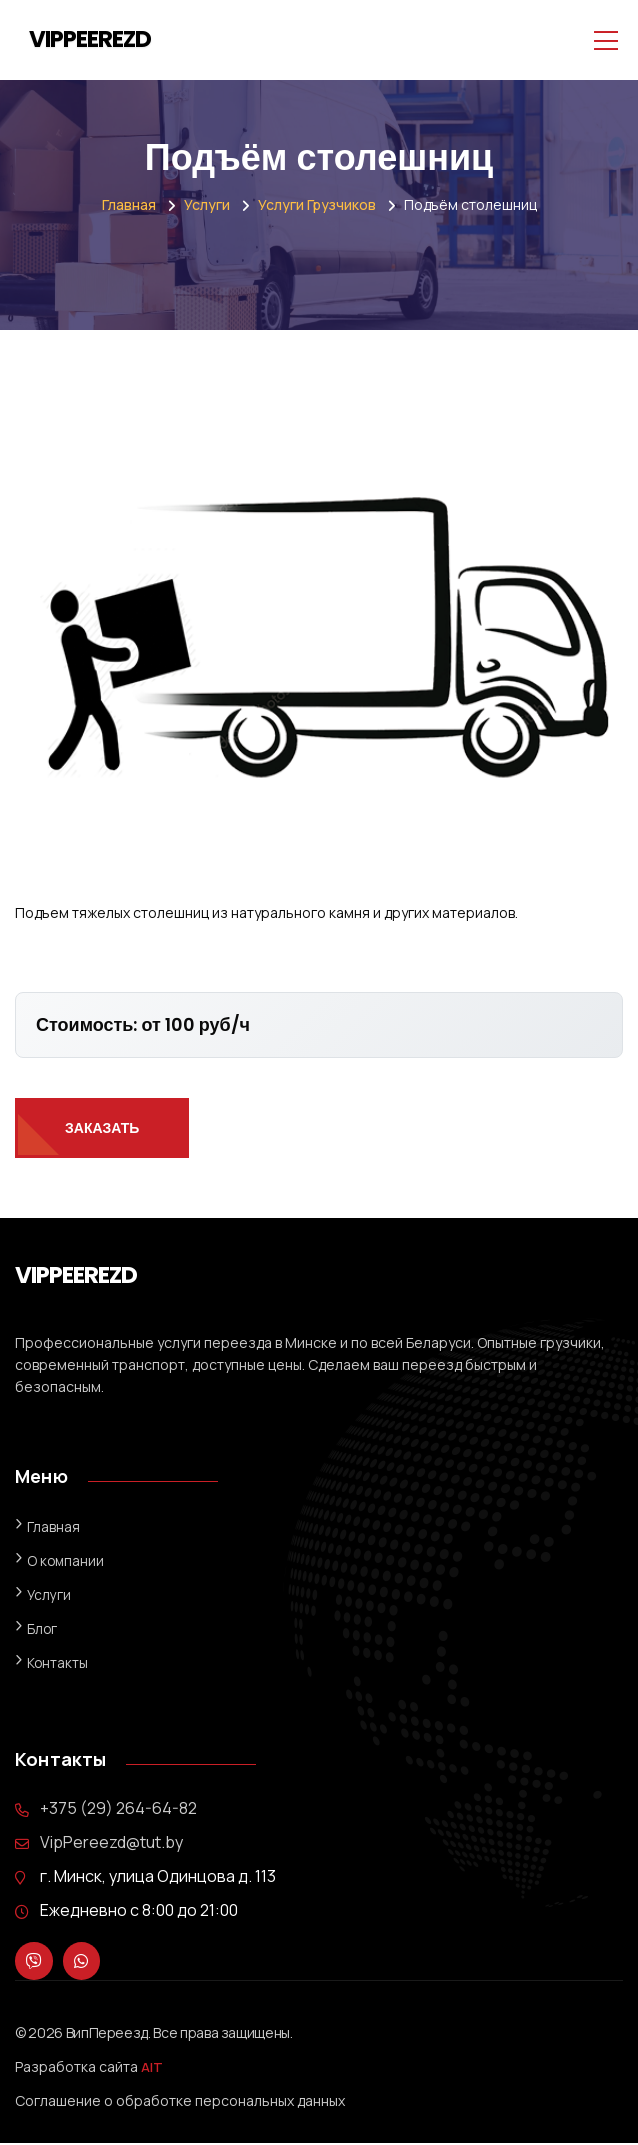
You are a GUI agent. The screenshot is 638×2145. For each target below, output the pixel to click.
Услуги (207, 204)
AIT (152, 2068)
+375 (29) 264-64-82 (118, 1808)
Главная (129, 204)
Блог (42, 1628)
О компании (66, 1560)
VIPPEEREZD (90, 39)
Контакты (58, 1662)
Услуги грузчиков (317, 204)
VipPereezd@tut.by (111, 1842)
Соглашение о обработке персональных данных (180, 2102)
